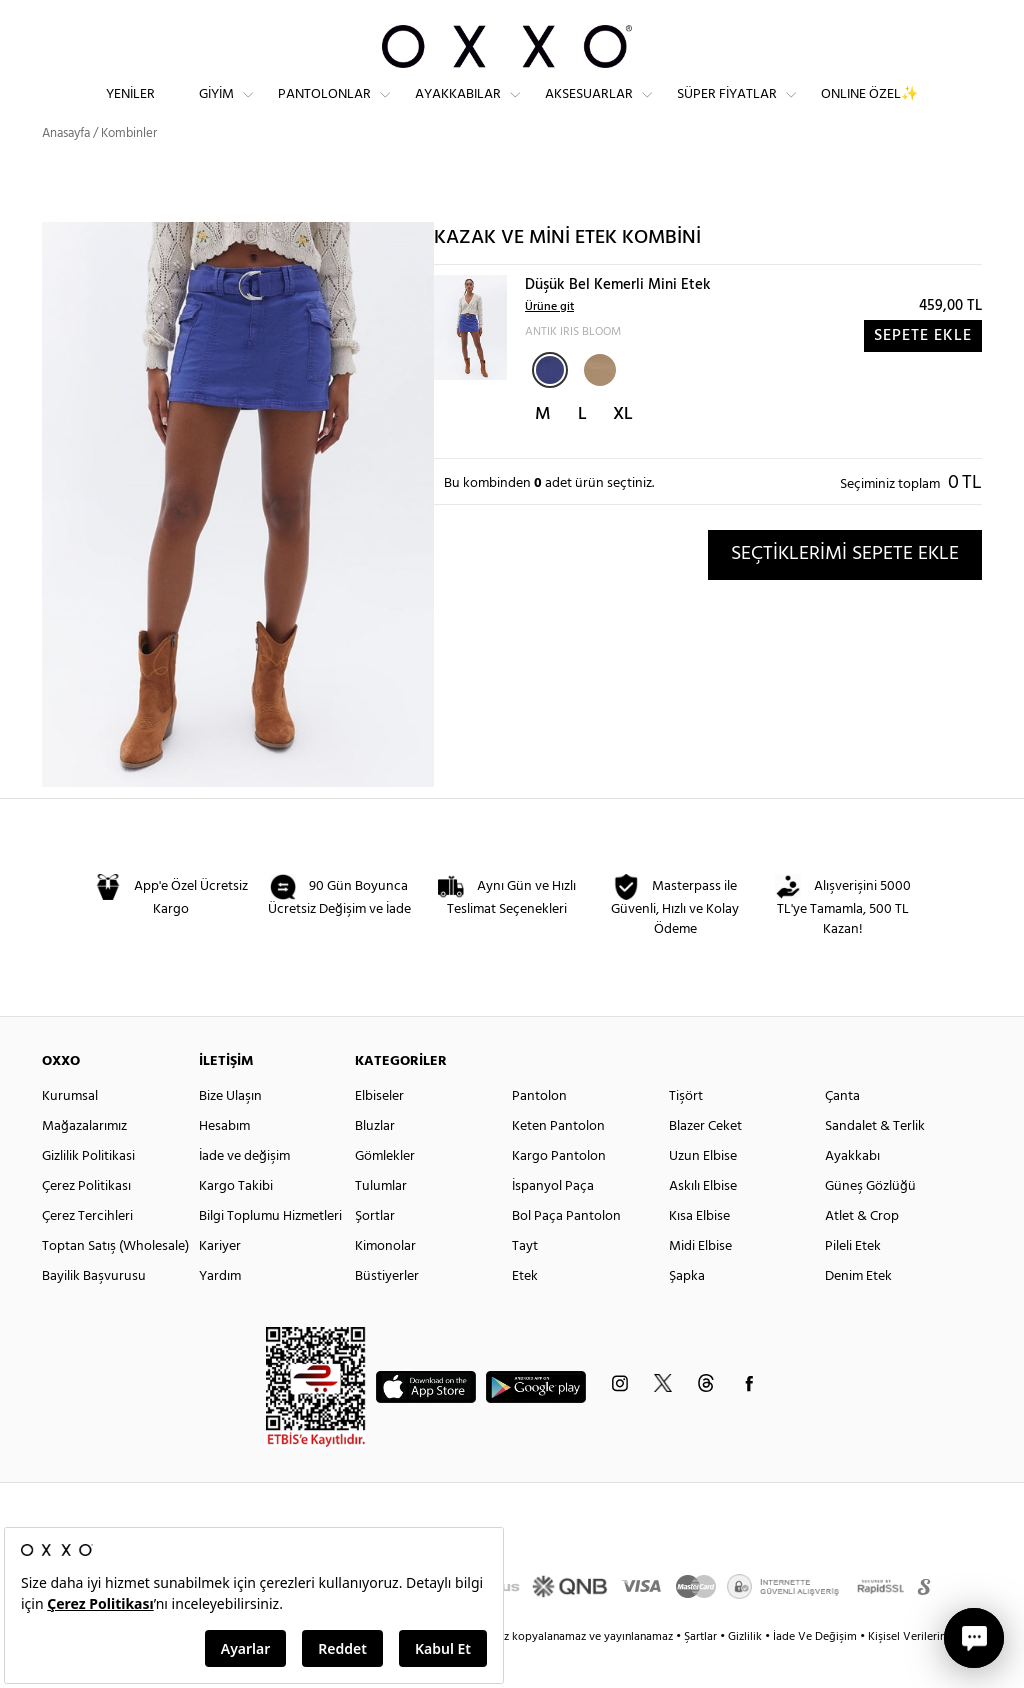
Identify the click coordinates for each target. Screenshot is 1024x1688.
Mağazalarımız (84, 1162)
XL (623, 450)
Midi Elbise (700, 1282)
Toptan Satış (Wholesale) (115, 1282)
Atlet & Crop (862, 1252)
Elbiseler (379, 1132)
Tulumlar (381, 1222)
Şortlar (375, 1252)
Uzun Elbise (703, 1192)
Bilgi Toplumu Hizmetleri (270, 1252)
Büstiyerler (387, 1312)
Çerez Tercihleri (87, 1252)
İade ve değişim (244, 1192)
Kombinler (129, 169)
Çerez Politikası (86, 1222)
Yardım (220, 1312)
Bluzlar (375, 1162)
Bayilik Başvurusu (94, 1312)
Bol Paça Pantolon (566, 1252)
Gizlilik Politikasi (88, 1192)
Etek (525, 1312)
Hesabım (224, 1162)
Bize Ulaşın (230, 1132)
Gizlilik (746, 1673)
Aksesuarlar (589, 110)
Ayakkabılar (458, 110)
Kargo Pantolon (559, 1192)
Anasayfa (66, 169)
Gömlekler (385, 1192)
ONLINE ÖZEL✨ (869, 110)
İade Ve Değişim (815, 1673)
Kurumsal (70, 1132)
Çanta (842, 1132)
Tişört (686, 1132)
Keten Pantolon (558, 1162)
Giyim (216, 110)
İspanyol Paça (553, 1222)
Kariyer (220, 1282)
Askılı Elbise (703, 1222)
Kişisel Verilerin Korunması (935, 1673)
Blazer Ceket (705, 1162)
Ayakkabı (852, 1192)
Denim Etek (858, 1312)
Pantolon (539, 1132)
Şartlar (702, 1673)
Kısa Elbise (699, 1252)
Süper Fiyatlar (727, 110)
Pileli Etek (853, 1282)
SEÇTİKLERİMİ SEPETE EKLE (845, 590)
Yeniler (130, 110)
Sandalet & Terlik (875, 1162)
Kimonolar (385, 1282)
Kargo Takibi (236, 1222)
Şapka (687, 1312)
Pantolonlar (324, 110)
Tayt (525, 1282)
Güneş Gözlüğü (870, 1222)
